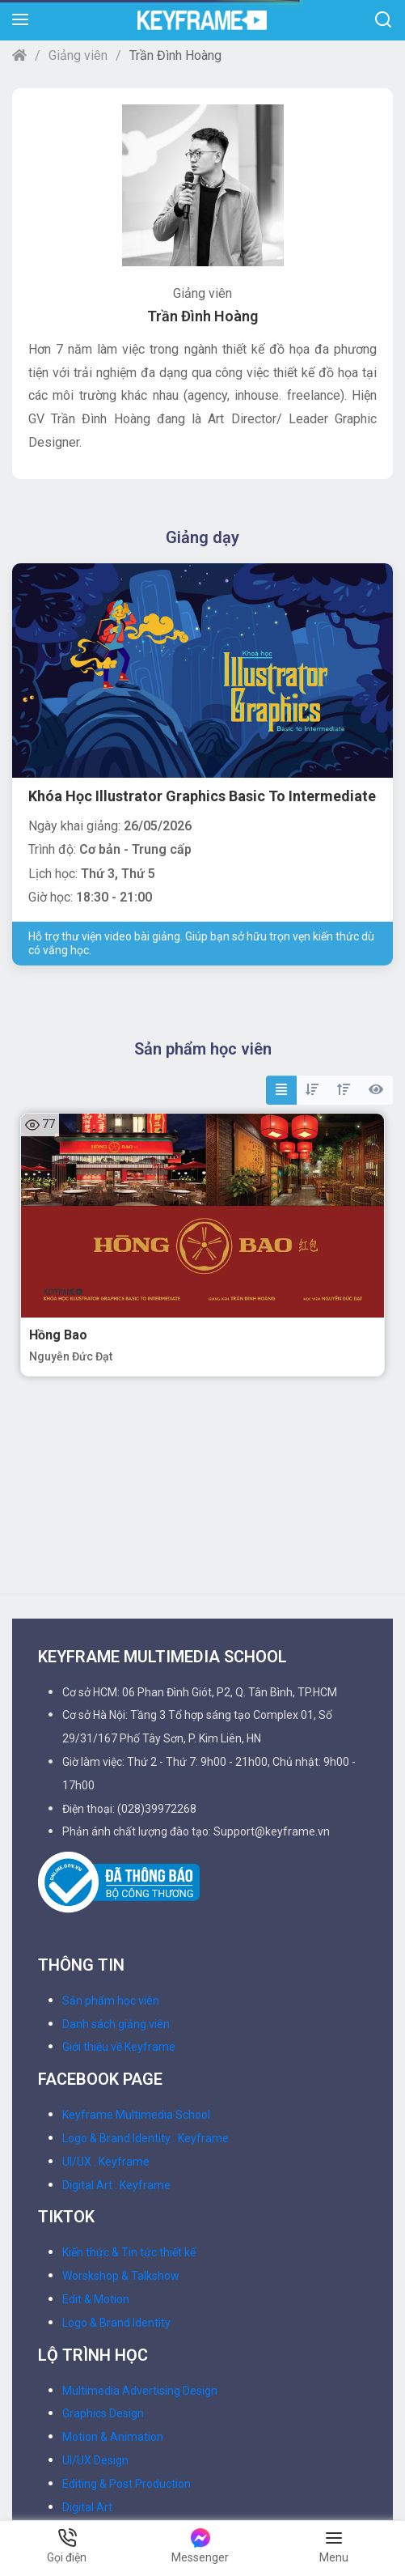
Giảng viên (78, 55)
